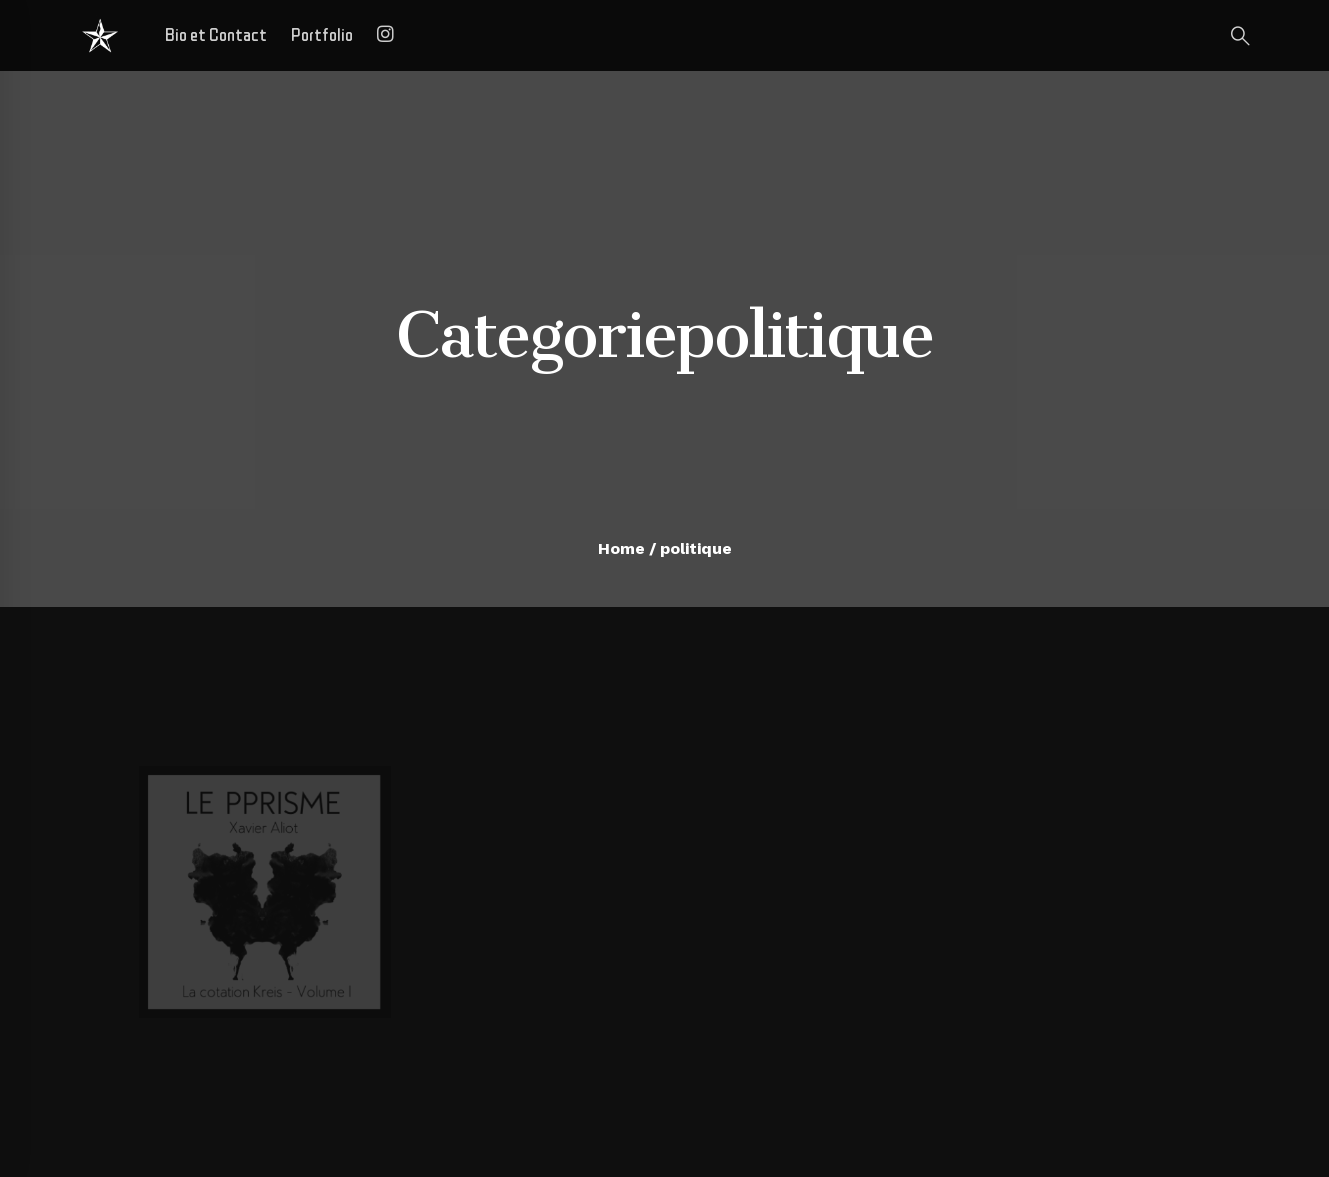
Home (621, 548)
